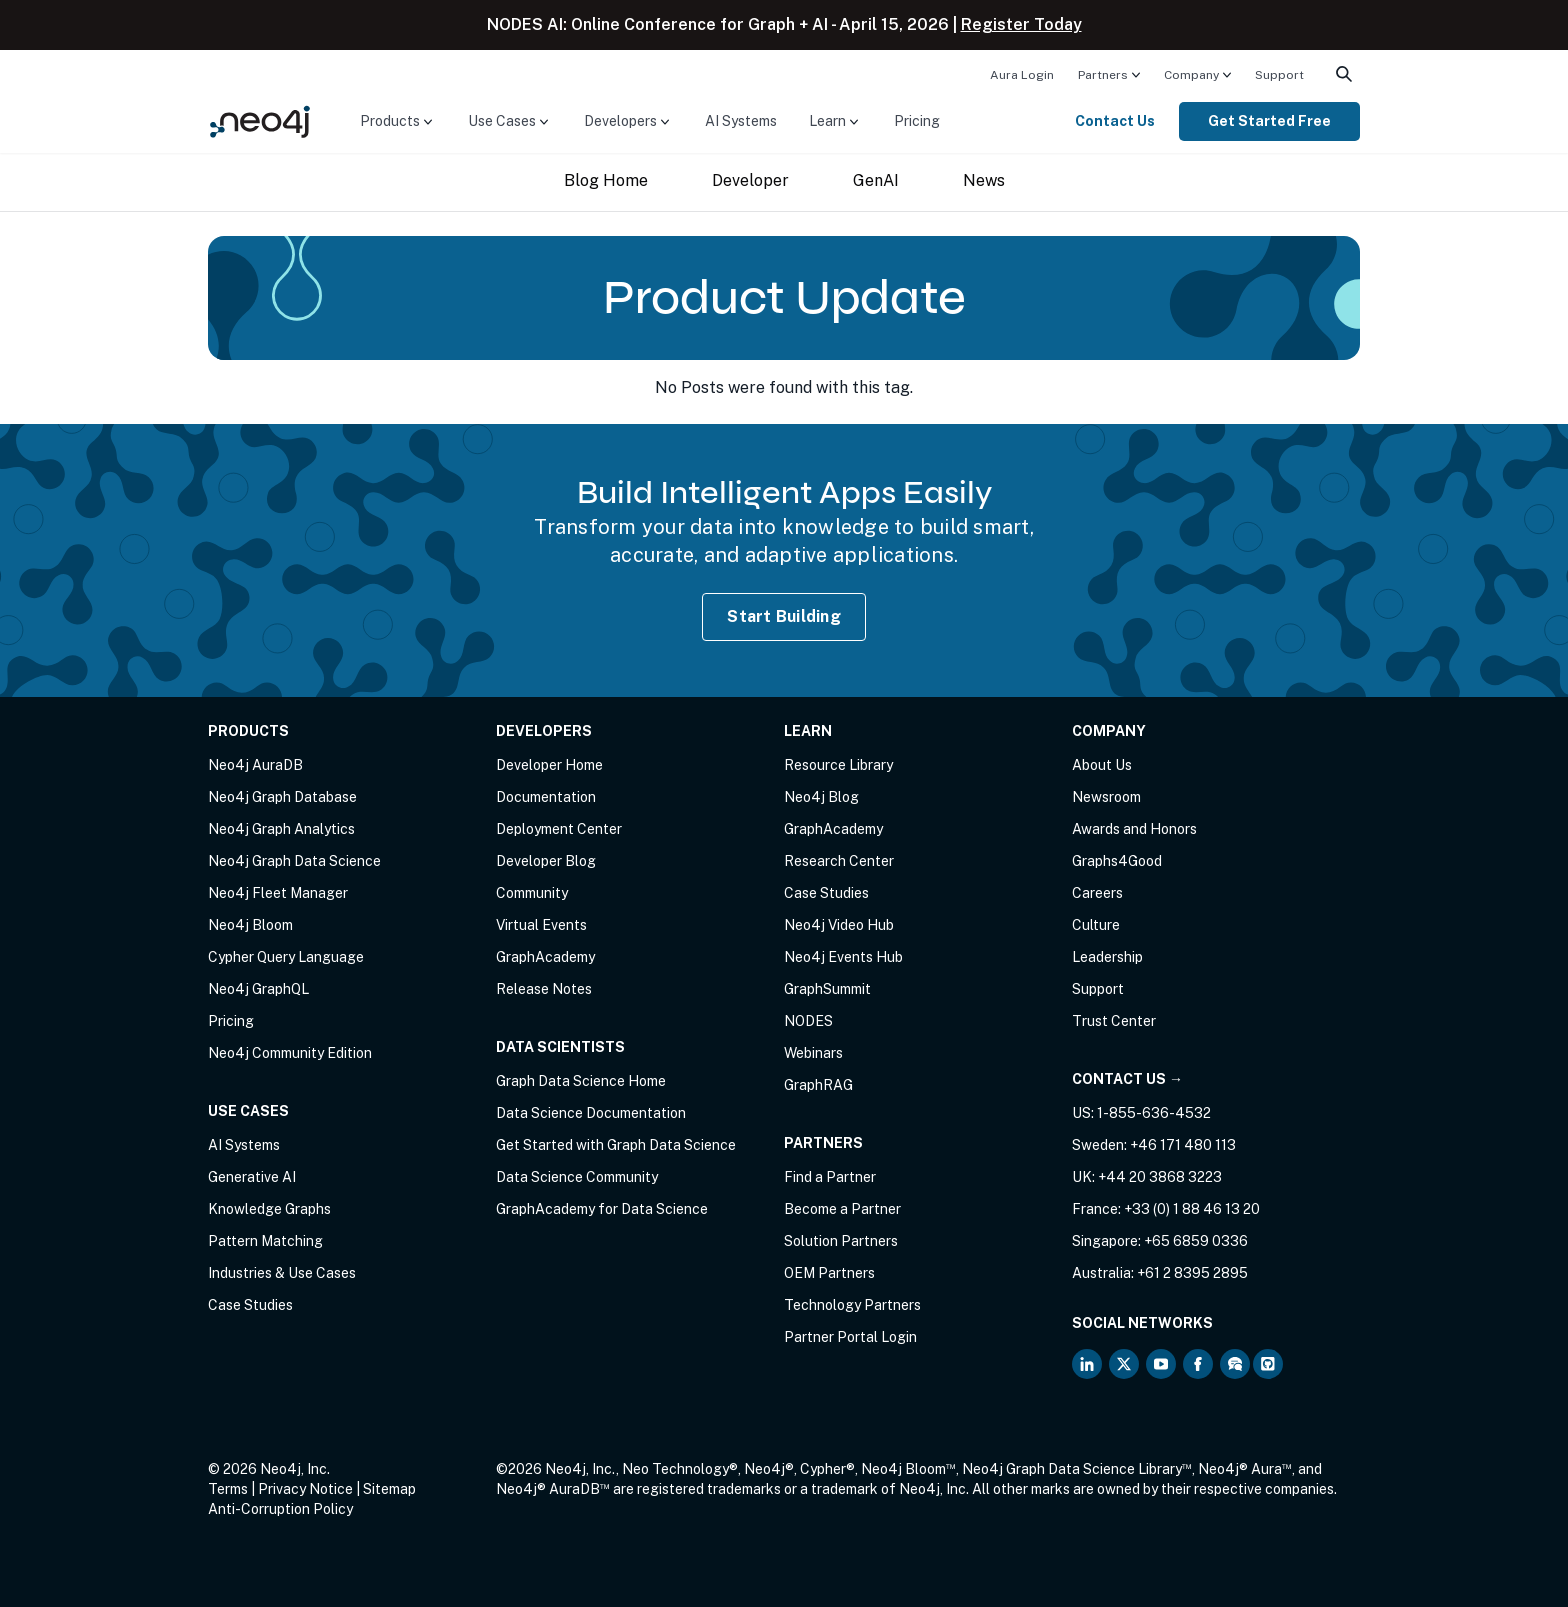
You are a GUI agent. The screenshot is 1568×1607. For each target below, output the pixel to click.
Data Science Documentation (591, 1113)
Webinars (813, 1053)
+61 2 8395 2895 (1192, 1273)
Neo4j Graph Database (282, 797)
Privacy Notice (305, 1489)
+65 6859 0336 (1196, 1241)
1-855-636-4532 (1154, 1113)
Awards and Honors (1134, 829)
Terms (228, 1489)
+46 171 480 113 (1183, 1145)
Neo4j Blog (821, 797)
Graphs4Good (1117, 861)
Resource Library (838, 765)
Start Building (784, 616)
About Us (1102, 765)
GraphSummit (827, 989)
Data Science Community (577, 1177)
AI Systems (741, 121)
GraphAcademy (545, 957)
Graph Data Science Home (581, 1081)
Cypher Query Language (286, 957)
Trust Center (1114, 1021)
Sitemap (389, 1489)
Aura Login (1022, 75)
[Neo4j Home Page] (260, 120)
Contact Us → (1127, 1079)
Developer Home (549, 765)
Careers (1097, 893)
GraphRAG (818, 1085)
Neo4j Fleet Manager (278, 893)
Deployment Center (559, 829)
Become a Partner (842, 1209)
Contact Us (1115, 121)
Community (532, 893)
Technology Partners (852, 1305)
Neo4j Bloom (250, 925)
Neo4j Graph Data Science (294, 861)
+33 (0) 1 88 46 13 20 (1192, 1209)
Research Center (839, 861)
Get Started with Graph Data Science (616, 1145)
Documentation (546, 797)
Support (1279, 75)
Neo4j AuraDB (255, 765)
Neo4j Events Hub (843, 957)
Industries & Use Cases (282, 1273)
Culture (1096, 925)
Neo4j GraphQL (258, 989)
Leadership (1107, 957)
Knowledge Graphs (269, 1209)
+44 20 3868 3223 (1160, 1177)
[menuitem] (1022, 74)
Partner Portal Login (850, 1337)
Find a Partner (830, 1177)
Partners (1103, 75)
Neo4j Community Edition (290, 1053)
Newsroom (1106, 797)
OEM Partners (829, 1273)
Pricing (917, 121)
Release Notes (544, 989)
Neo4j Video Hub (839, 925)
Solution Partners (841, 1241)
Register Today (1021, 24)
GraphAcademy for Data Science (602, 1209)
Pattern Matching (265, 1241)
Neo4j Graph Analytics (281, 829)
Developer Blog (546, 861)
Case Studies (250, 1305)
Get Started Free (1269, 121)
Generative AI (252, 1177)
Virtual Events (541, 925)
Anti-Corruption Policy (280, 1509)
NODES (808, 1021)
